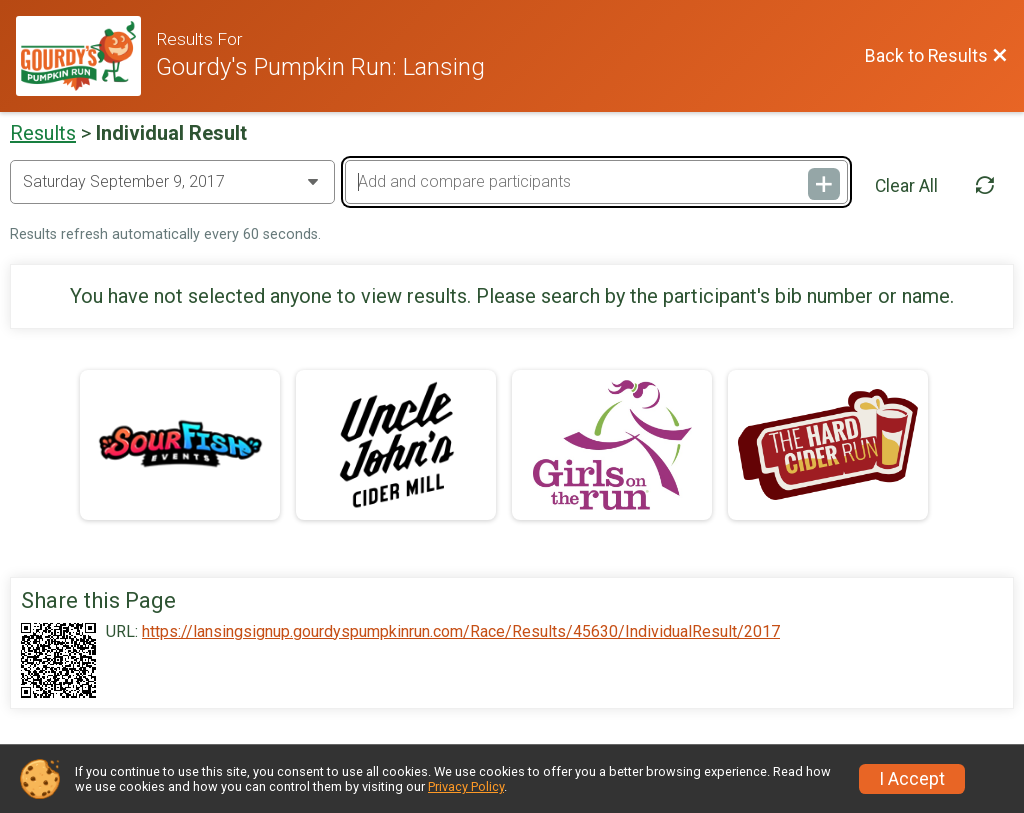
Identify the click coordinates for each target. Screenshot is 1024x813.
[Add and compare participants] (596, 182)
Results (43, 133)
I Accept (912, 779)
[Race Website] (86, 56)
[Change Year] (172, 182)
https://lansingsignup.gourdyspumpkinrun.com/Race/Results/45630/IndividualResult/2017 (461, 632)
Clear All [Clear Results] (906, 186)
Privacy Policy (466, 786)
